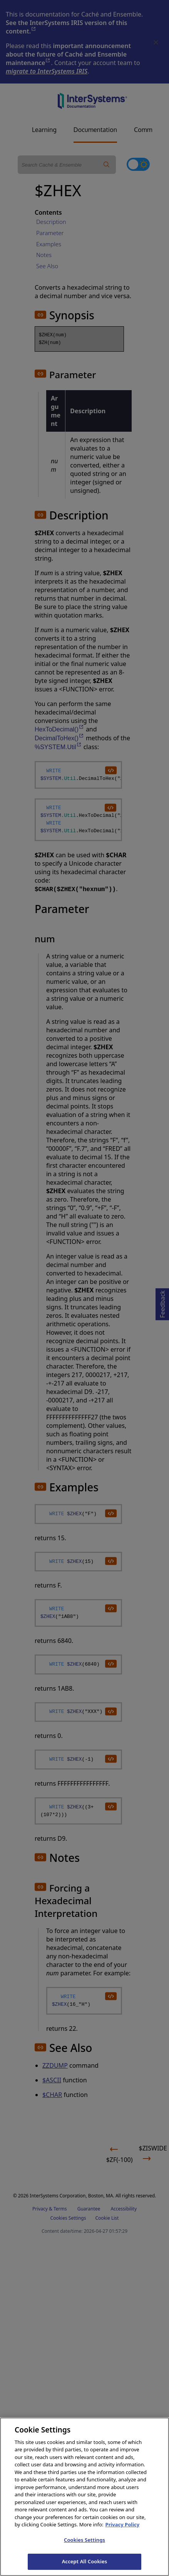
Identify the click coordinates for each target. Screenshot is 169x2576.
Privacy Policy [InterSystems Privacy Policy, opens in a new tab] (122, 2533)
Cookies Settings (84, 2548)
